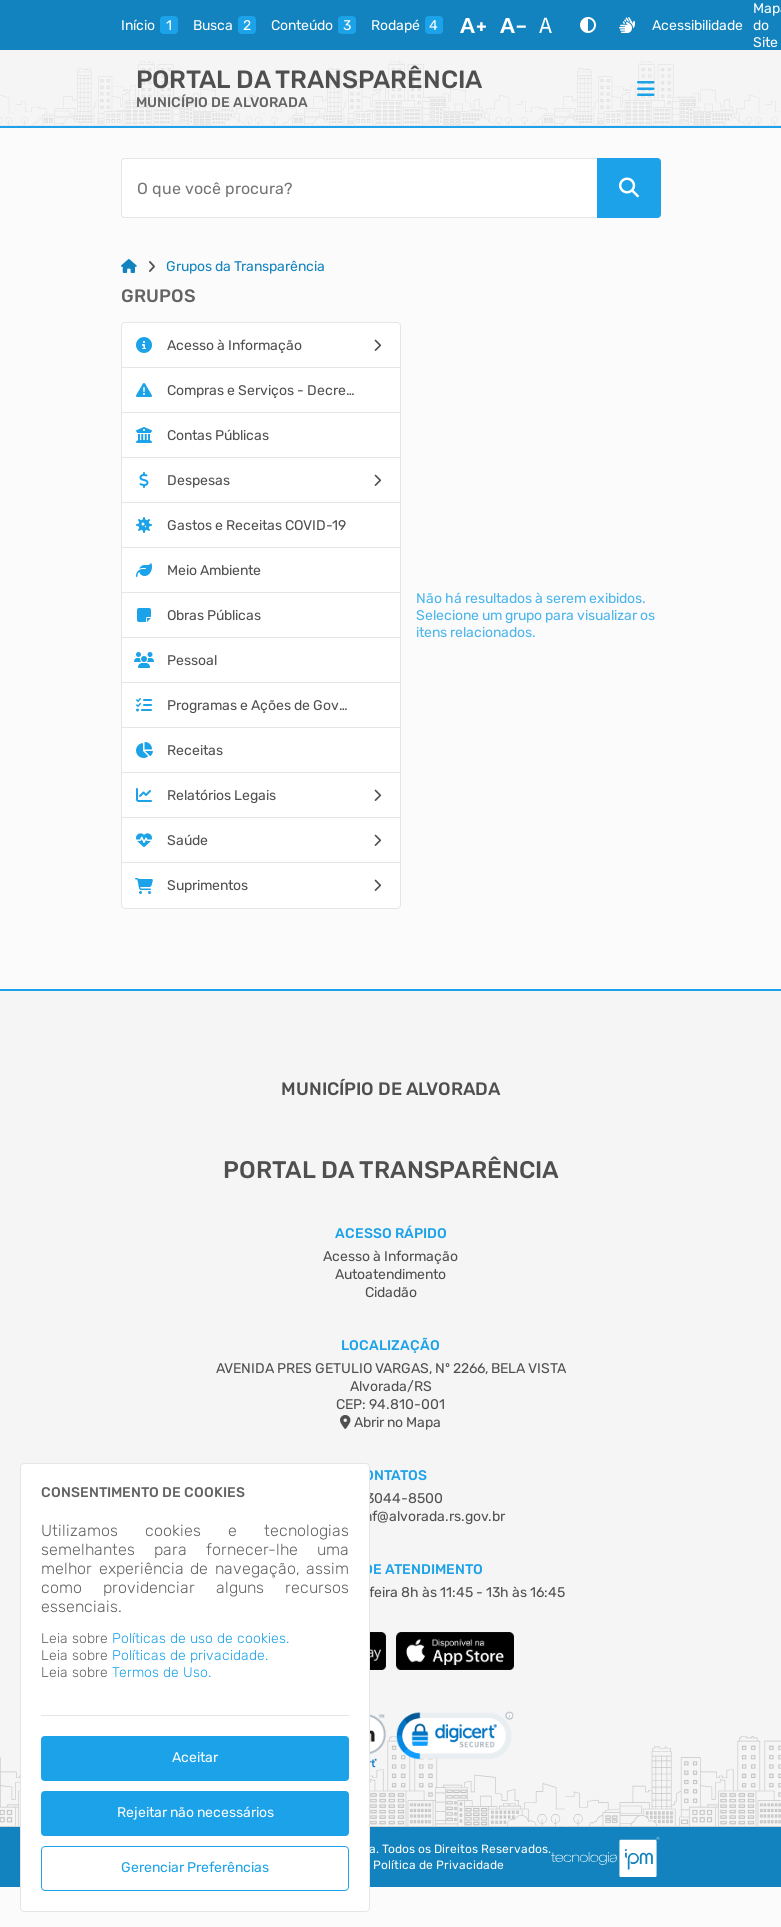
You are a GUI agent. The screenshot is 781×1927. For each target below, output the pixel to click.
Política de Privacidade (438, 1865)
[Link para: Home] (129, 266)
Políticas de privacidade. (190, 1655)
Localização (390, 1345)
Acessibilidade (697, 25)
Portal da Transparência (309, 79)
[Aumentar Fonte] (473, 25)
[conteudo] (313, 25)
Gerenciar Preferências (195, 1867)
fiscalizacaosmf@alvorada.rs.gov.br (391, 1516)
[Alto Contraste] (588, 25)
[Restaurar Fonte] (551, 25)
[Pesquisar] (629, 188)
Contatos (390, 1475)
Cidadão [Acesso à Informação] (391, 1292)
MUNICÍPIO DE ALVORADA (222, 102)
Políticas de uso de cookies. (200, 1638)
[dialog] (195, 1687)
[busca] (224, 25)
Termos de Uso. (161, 1672)
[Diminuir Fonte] (513, 25)
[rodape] (407, 25)
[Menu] (646, 88)
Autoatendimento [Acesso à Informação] (390, 1274)
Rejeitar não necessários (195, 1812)
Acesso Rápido (391, 1233)
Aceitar (195, 1757)
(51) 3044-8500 (391, 1498)
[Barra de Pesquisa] (359, 188)
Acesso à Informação (390, 1256)
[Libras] (627, 25)
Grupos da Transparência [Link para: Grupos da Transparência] (245, 266)
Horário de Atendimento (390, 1569)
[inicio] (149, 25)
